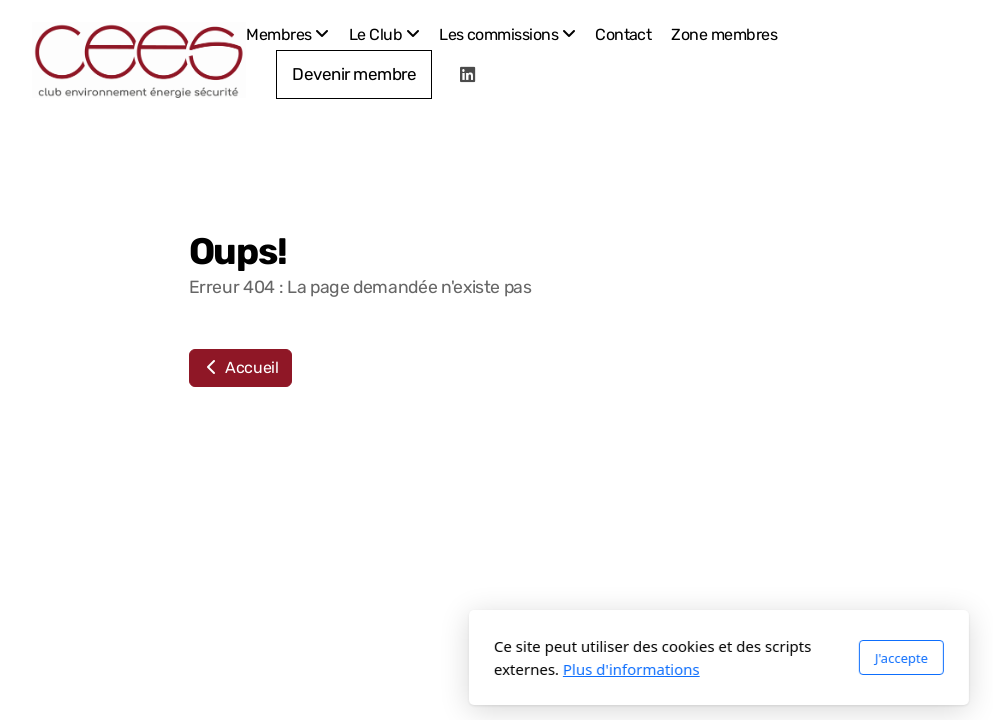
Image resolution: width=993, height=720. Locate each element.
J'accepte (678, 658)
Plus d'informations (409, 669)
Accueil (240, 367)
